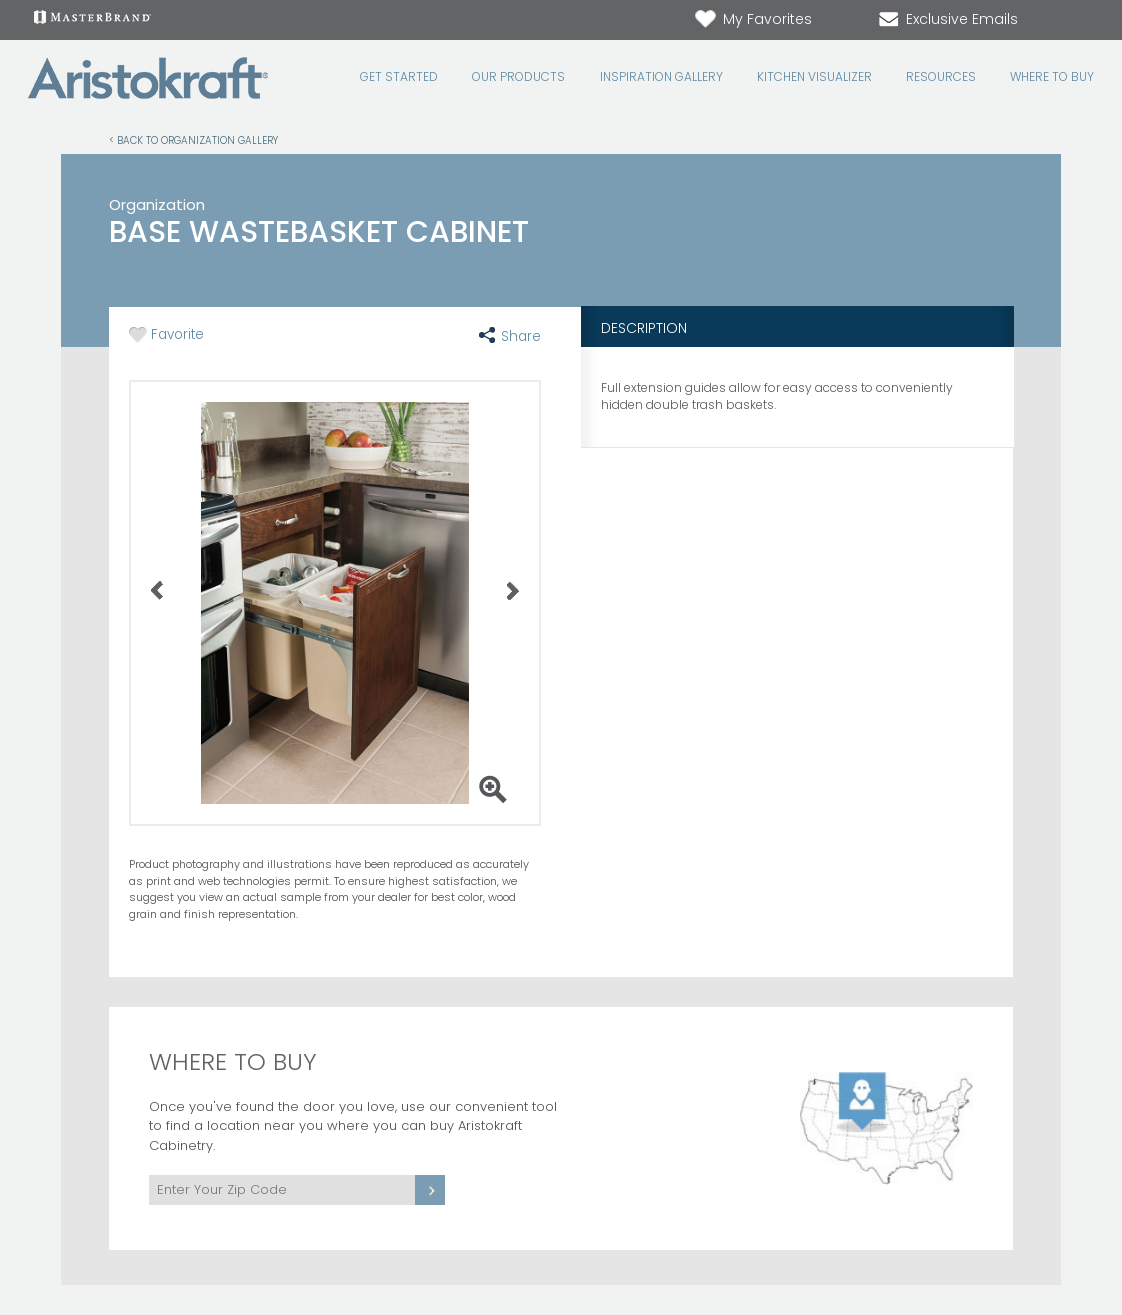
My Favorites (752, 19)
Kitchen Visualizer (814, 77)
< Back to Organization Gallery (193, 140)
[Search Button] (1082, 20)
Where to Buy (1052, 77)
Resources (941, 77)
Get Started (399, 77)
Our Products (518, 77)
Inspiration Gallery (661, 77)
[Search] (1062, 20)
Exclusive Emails (947, 19)
